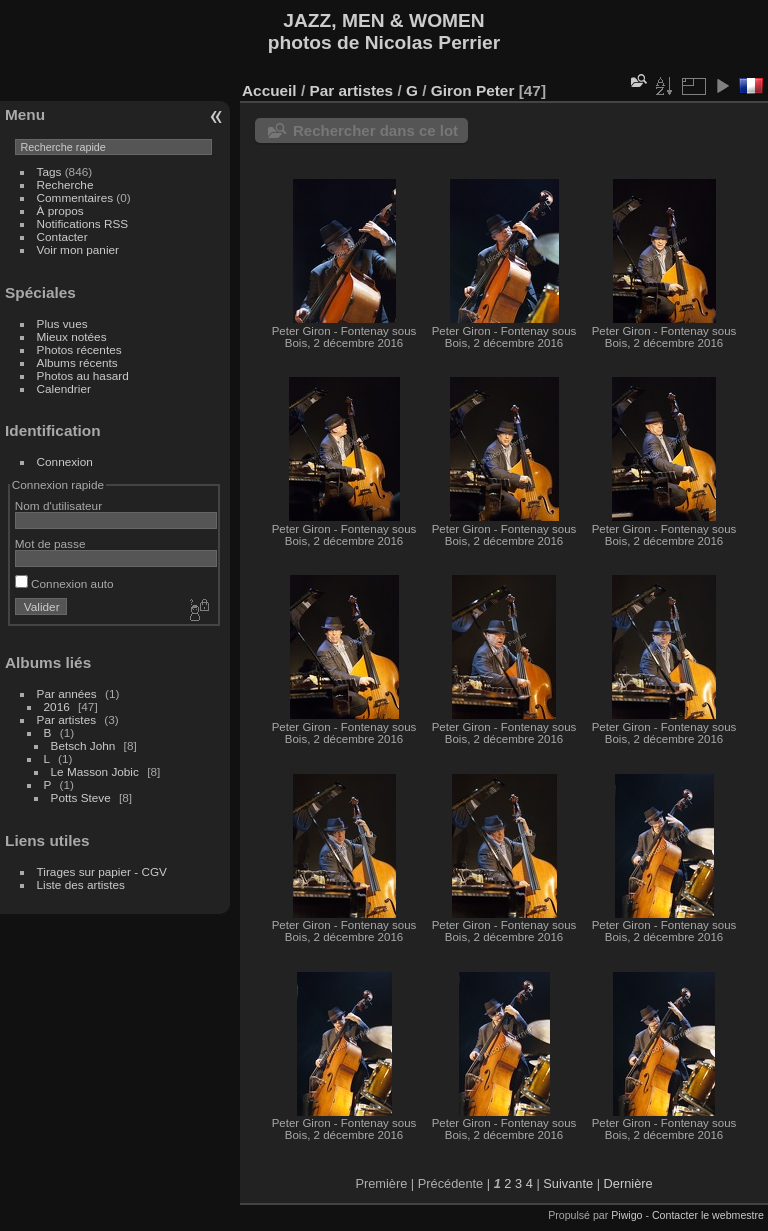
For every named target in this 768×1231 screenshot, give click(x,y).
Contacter (62, 236)
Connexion (65, 461)
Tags (49, 171)
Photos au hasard (83, 375)
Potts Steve (81, 797)
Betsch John (83, 745)
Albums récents (77, 362)
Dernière (628, 1183)
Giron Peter (473, 90)
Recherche (65, 184)
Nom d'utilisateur (58, 505)
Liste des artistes (81, 884)
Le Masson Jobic (95, 771)
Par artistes (67, 719)
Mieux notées (72, 336)
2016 (57, 706)
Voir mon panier (78, 249)
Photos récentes (79, 349)
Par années (67, 693)
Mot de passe (50, 543)
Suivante (568, 1183)
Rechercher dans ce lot (375, 130)
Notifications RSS (83, 223)
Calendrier (64, 388)
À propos (60, 210)
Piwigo (626, 1215)
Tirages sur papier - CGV (102, 871)
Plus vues (62, 323)
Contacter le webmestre (708, 1215)
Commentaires (75, 197)
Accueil (269, 90)
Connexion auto (64, 583)
